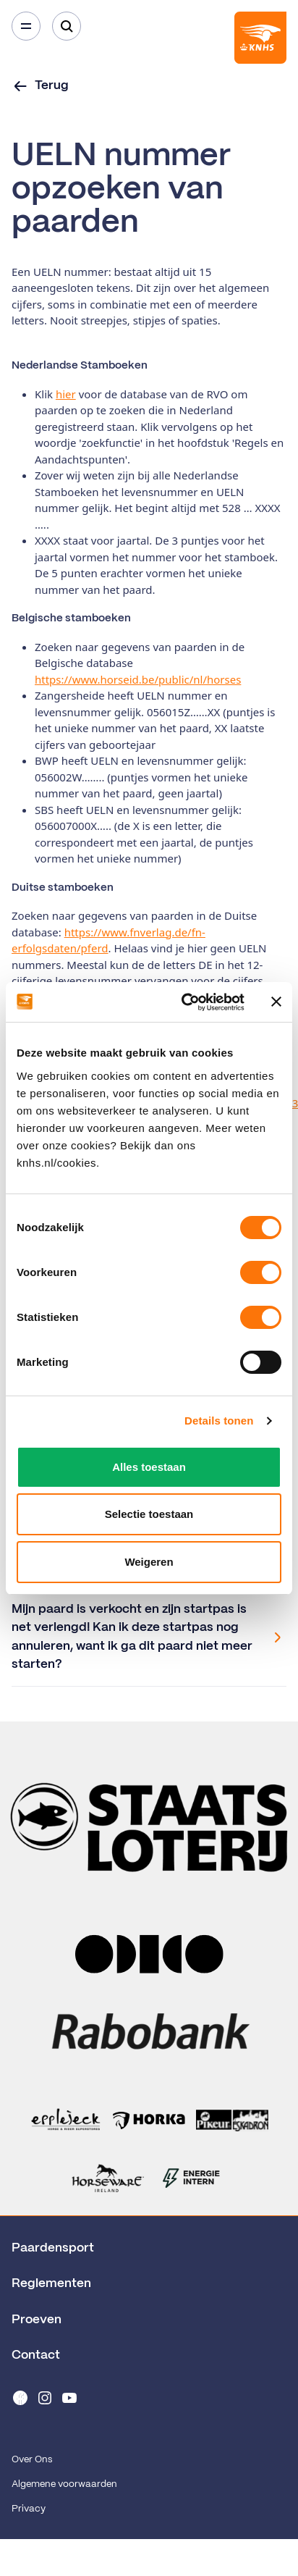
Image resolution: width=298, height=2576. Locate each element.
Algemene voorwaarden (64, 2484)
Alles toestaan (149, 1467)
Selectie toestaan (149, 1514)
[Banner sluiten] (276, 1002)
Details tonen (218, 1420)
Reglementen (51, 2283)
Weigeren (148, 1562)
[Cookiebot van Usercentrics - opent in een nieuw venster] (184, 1002)
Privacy (29, 2509)
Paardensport (53, 2248)
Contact (36, 2355)
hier (66, 394)
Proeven (36, 2319)
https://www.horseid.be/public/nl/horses (138, 679)
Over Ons (32, 2459)
